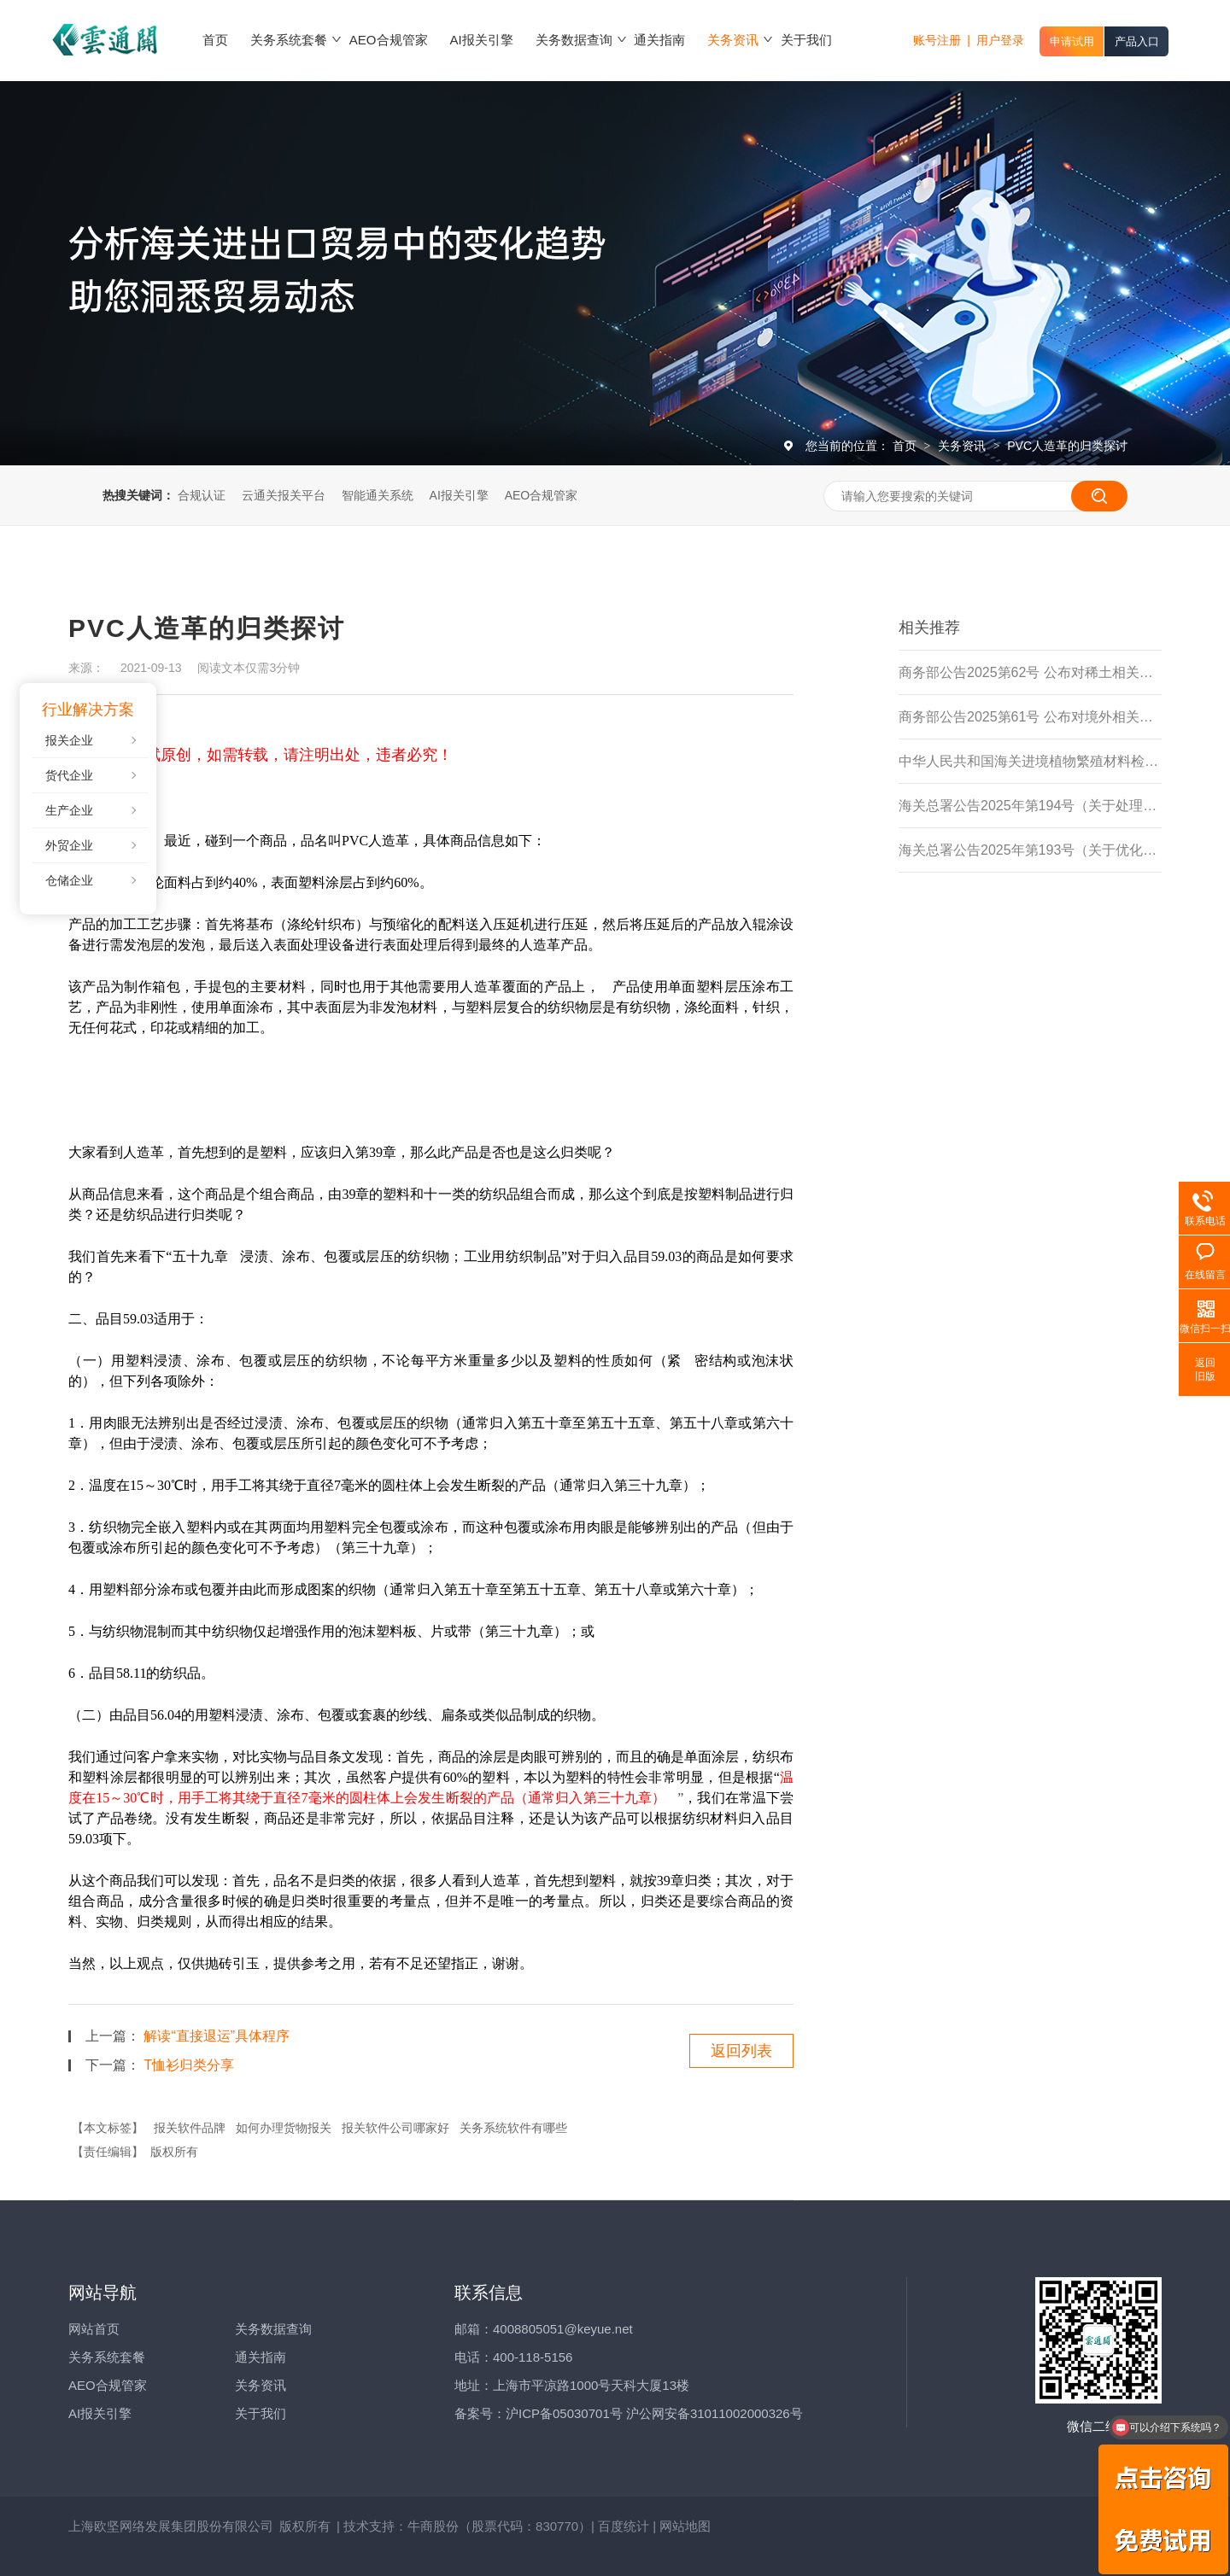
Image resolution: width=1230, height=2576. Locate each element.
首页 (906, 446)
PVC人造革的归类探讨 (1067, 446)
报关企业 (69, 740)
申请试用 (1072, 41)
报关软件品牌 (190, 2128)
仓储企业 (69, 880)
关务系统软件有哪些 (513, 2128)
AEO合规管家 (541, 495)
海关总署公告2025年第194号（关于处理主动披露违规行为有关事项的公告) (1030, 805)
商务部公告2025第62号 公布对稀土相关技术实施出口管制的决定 (1030, 672)
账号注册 (937, 40)
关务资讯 (963, 446)
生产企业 (69, 810)
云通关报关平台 (283, 495)
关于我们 (260, 2413)
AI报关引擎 (459, 495)
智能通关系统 (377, 495)
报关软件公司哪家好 (395, 2128)
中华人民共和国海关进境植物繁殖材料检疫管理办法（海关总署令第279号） (1030, 761)
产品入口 (1137, 41)
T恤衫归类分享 (189, 2065)
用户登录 (1000, 40)
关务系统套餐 (106, 2357)
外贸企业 (69, 845)
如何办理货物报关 (283, 2128)
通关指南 (260, 2357)
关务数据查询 (273, 2328)
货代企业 (69, 775)
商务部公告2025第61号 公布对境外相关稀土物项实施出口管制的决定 (1030, 717)
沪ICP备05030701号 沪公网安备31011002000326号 (654, 2413)
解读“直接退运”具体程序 (217, 2036)
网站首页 (94, 2328)
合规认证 (202, 495)
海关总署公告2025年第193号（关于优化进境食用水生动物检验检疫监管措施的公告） (1030, 850)
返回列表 (741, 2050)
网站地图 (685, 2526)
